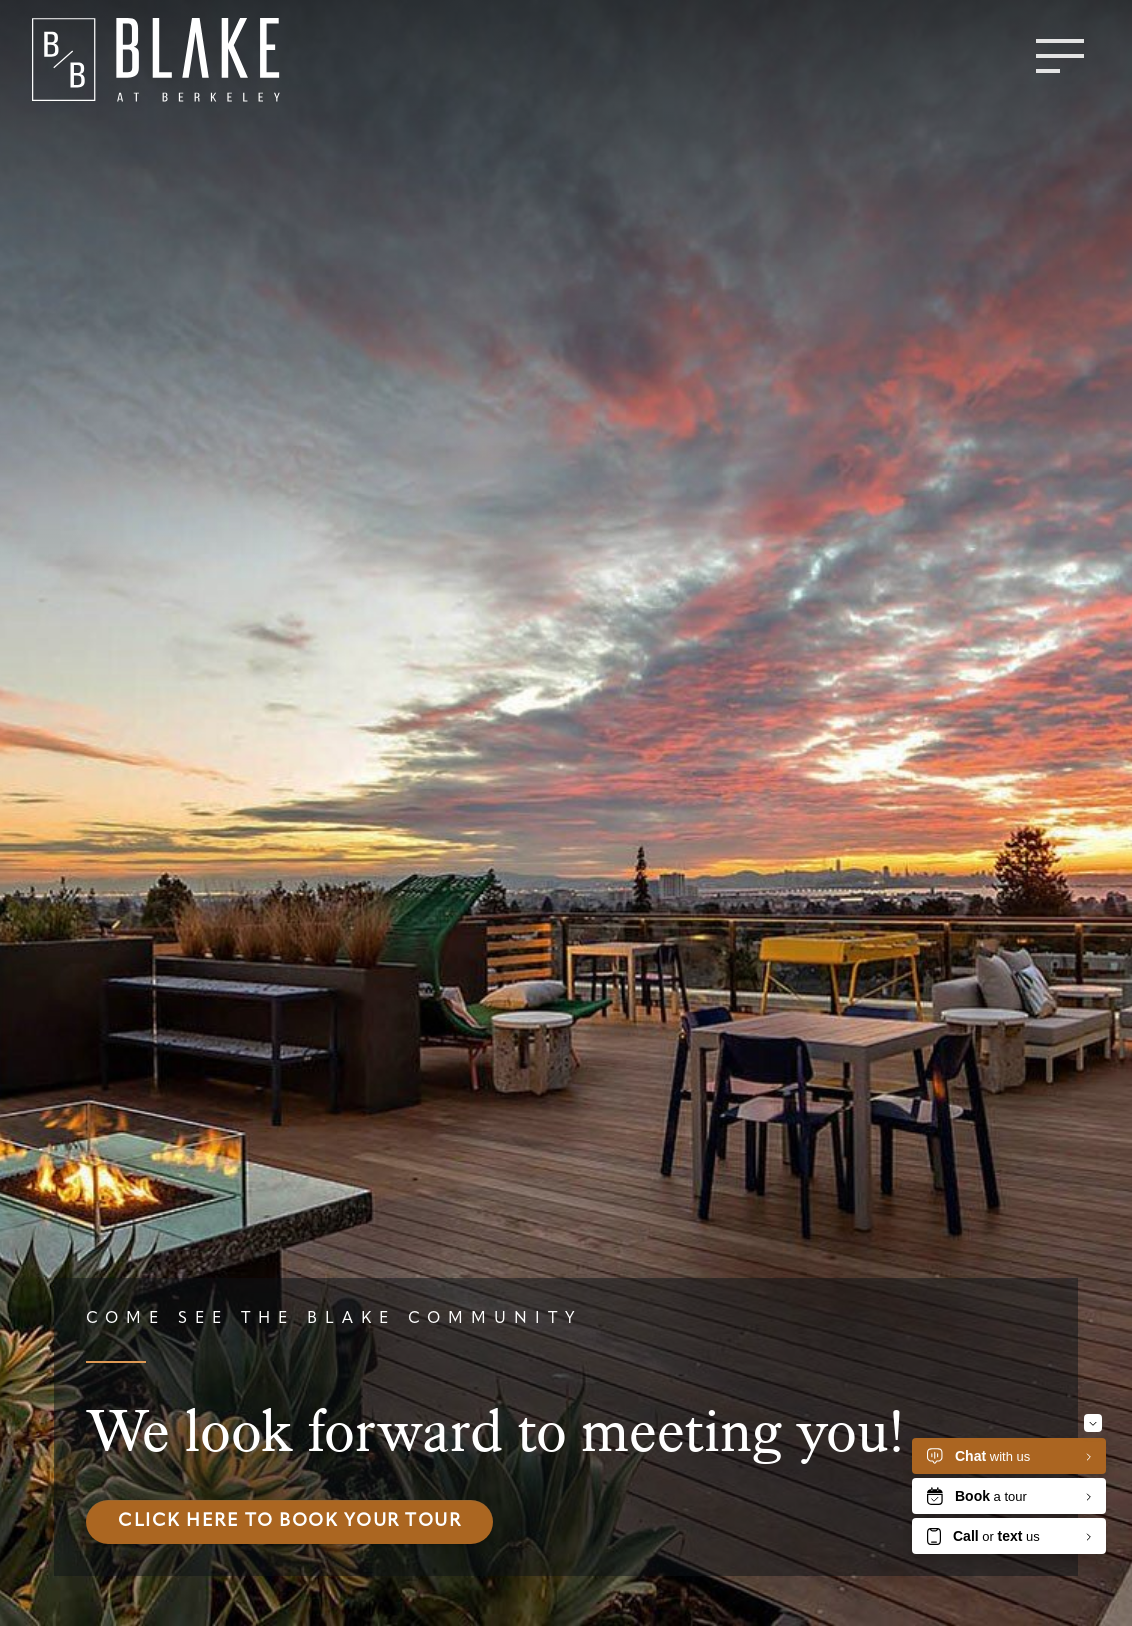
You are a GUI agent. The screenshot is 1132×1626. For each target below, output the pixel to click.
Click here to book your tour (289, 1521)
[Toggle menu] (1060, 56)
